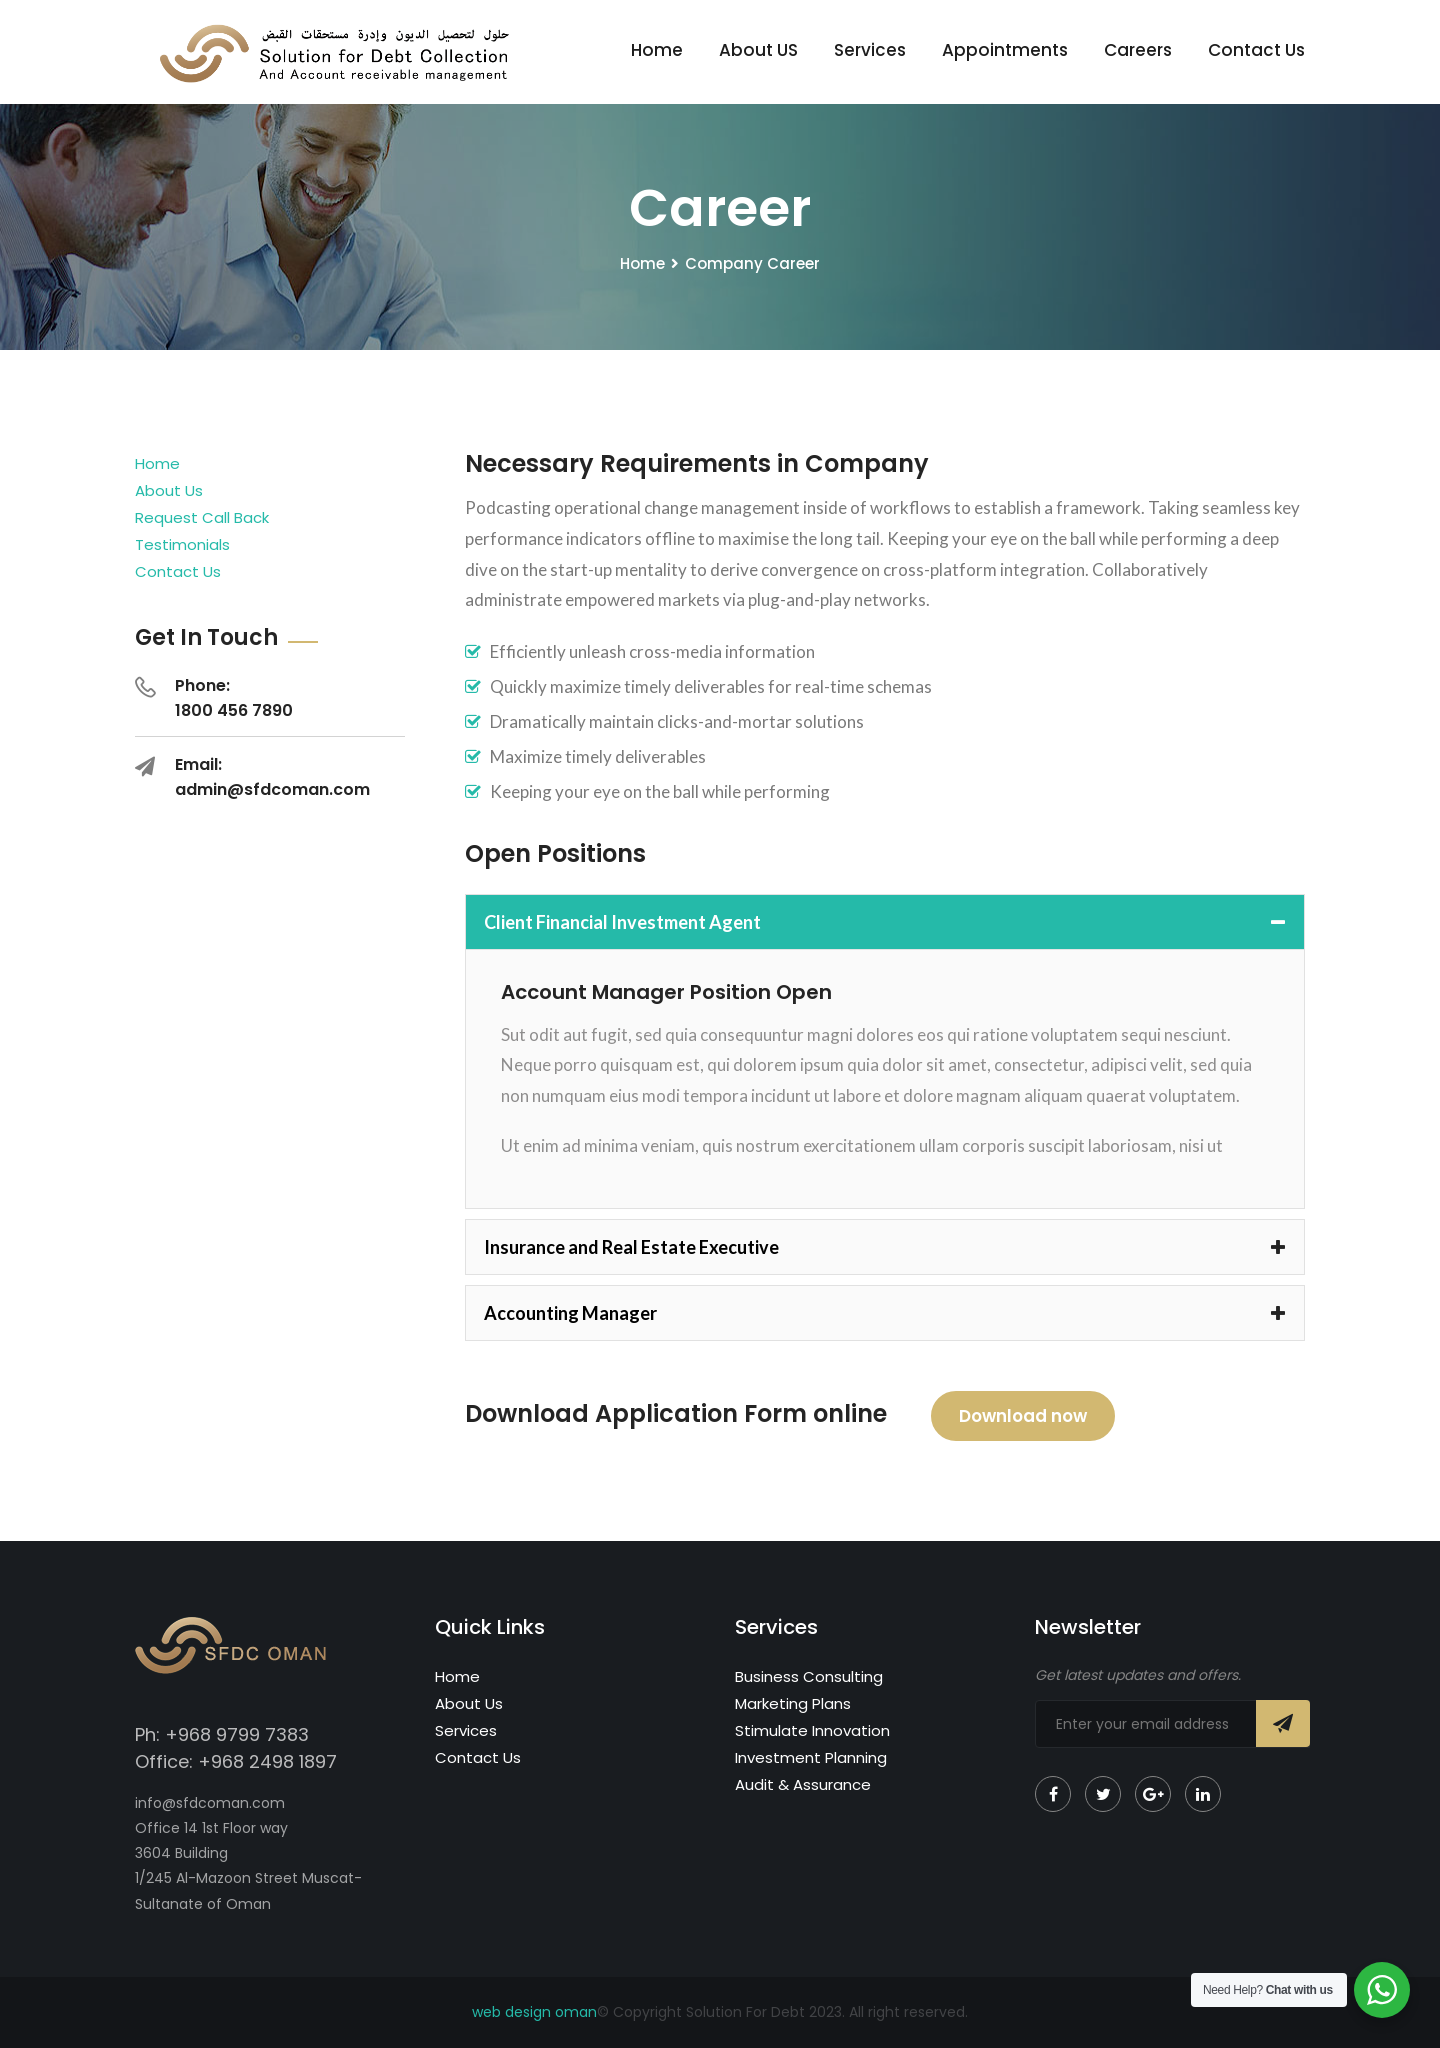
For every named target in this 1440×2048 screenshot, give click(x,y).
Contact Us (1256, 50)
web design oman (534, 2012)
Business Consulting (809, 1676)
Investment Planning (811, 1757)
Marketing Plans (793, 1703)
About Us (169, 490)
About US (758, 50)
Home (657, 50)
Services (870, 50)
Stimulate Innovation (812, 1730)
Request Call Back (202, 517)
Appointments (1005, 50)
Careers (1138, 50)
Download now (1023, 1416)
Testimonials (182, 544)
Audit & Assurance (803, 1784)
